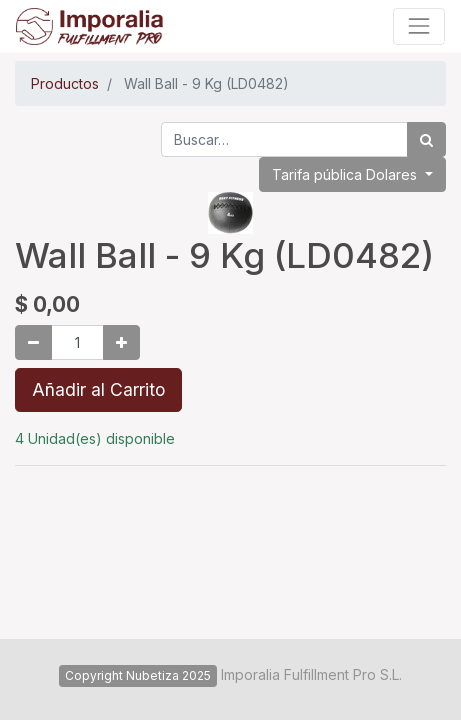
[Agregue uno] (121, 342)
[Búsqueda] (426, 139)
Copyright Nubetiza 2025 (138, 675)
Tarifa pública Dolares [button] (346, 174)
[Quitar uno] (33, 342)
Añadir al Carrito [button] (98, 389)
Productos (65, 83)
